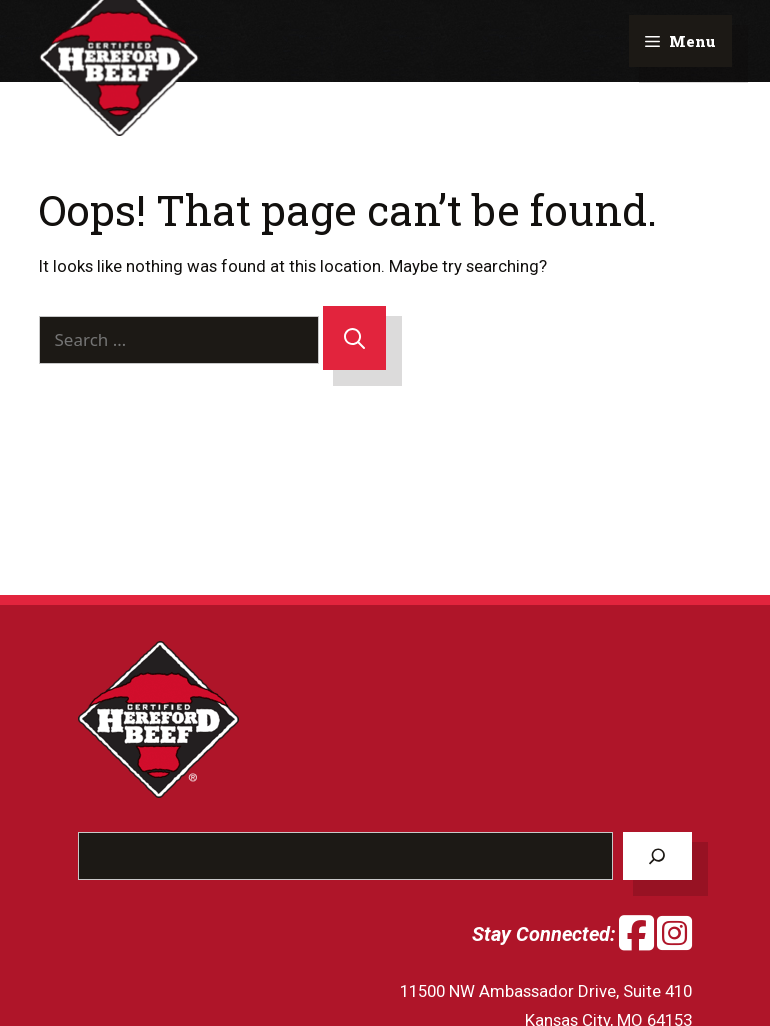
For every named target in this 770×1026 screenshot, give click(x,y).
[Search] (354, 338)
